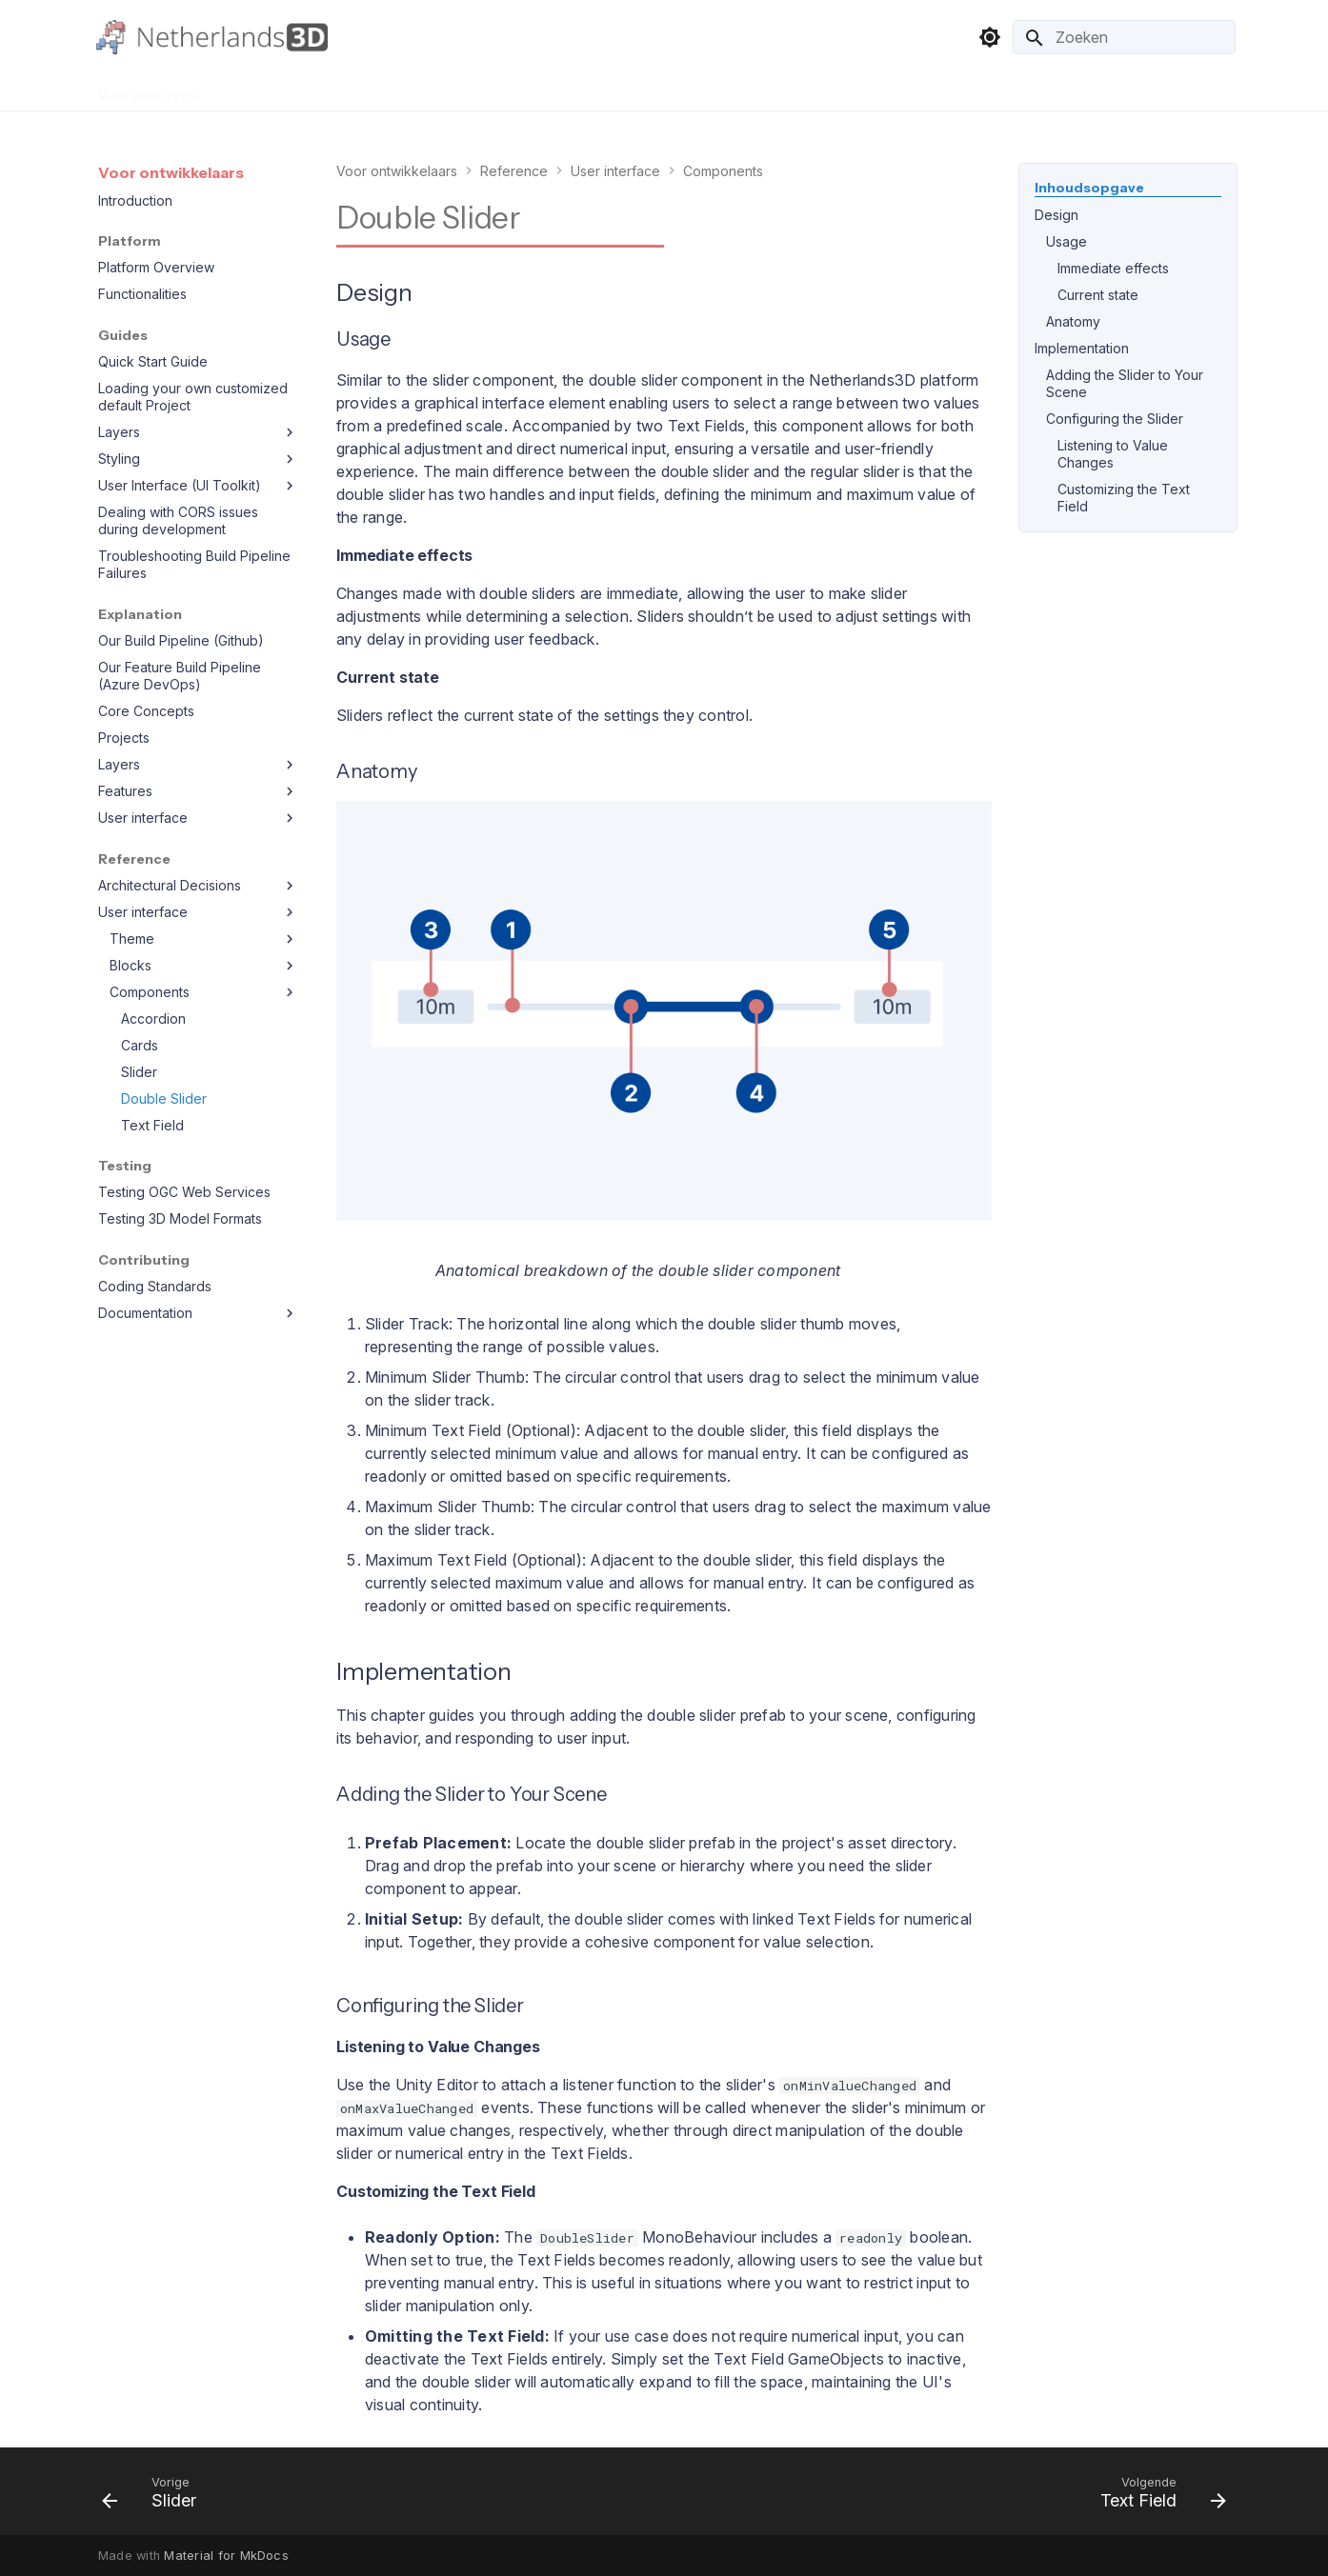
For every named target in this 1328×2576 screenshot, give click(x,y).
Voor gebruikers (149, 88)
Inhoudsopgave (1089, 187)
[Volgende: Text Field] (1157, 2497)
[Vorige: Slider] (155, 2497)
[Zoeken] (1124, 37)
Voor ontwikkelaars (417, 88)
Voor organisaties (279, 88)
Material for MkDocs (226, 2555)
